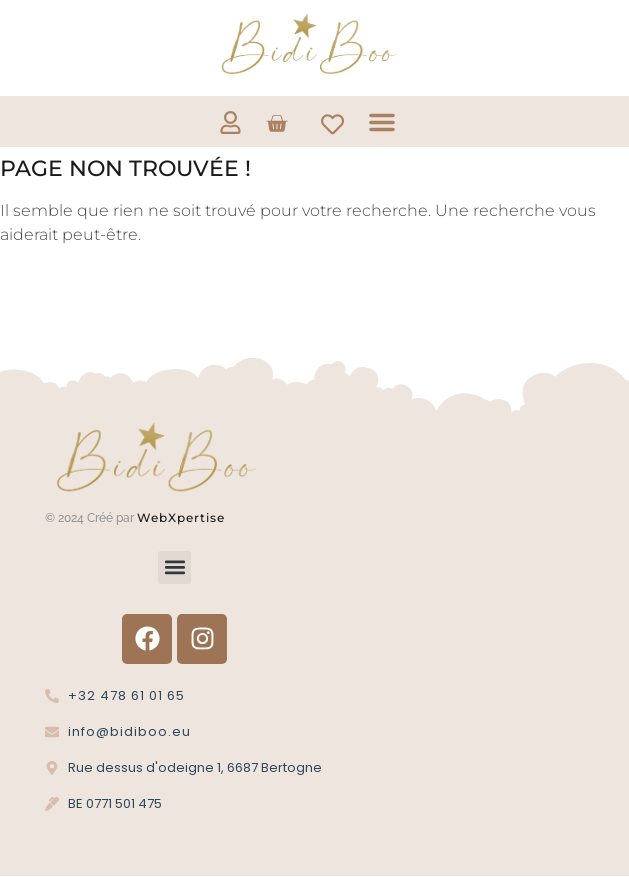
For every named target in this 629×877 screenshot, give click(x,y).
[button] (382, 122)
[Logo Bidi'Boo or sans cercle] (307, 44)
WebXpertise (183, 517)
